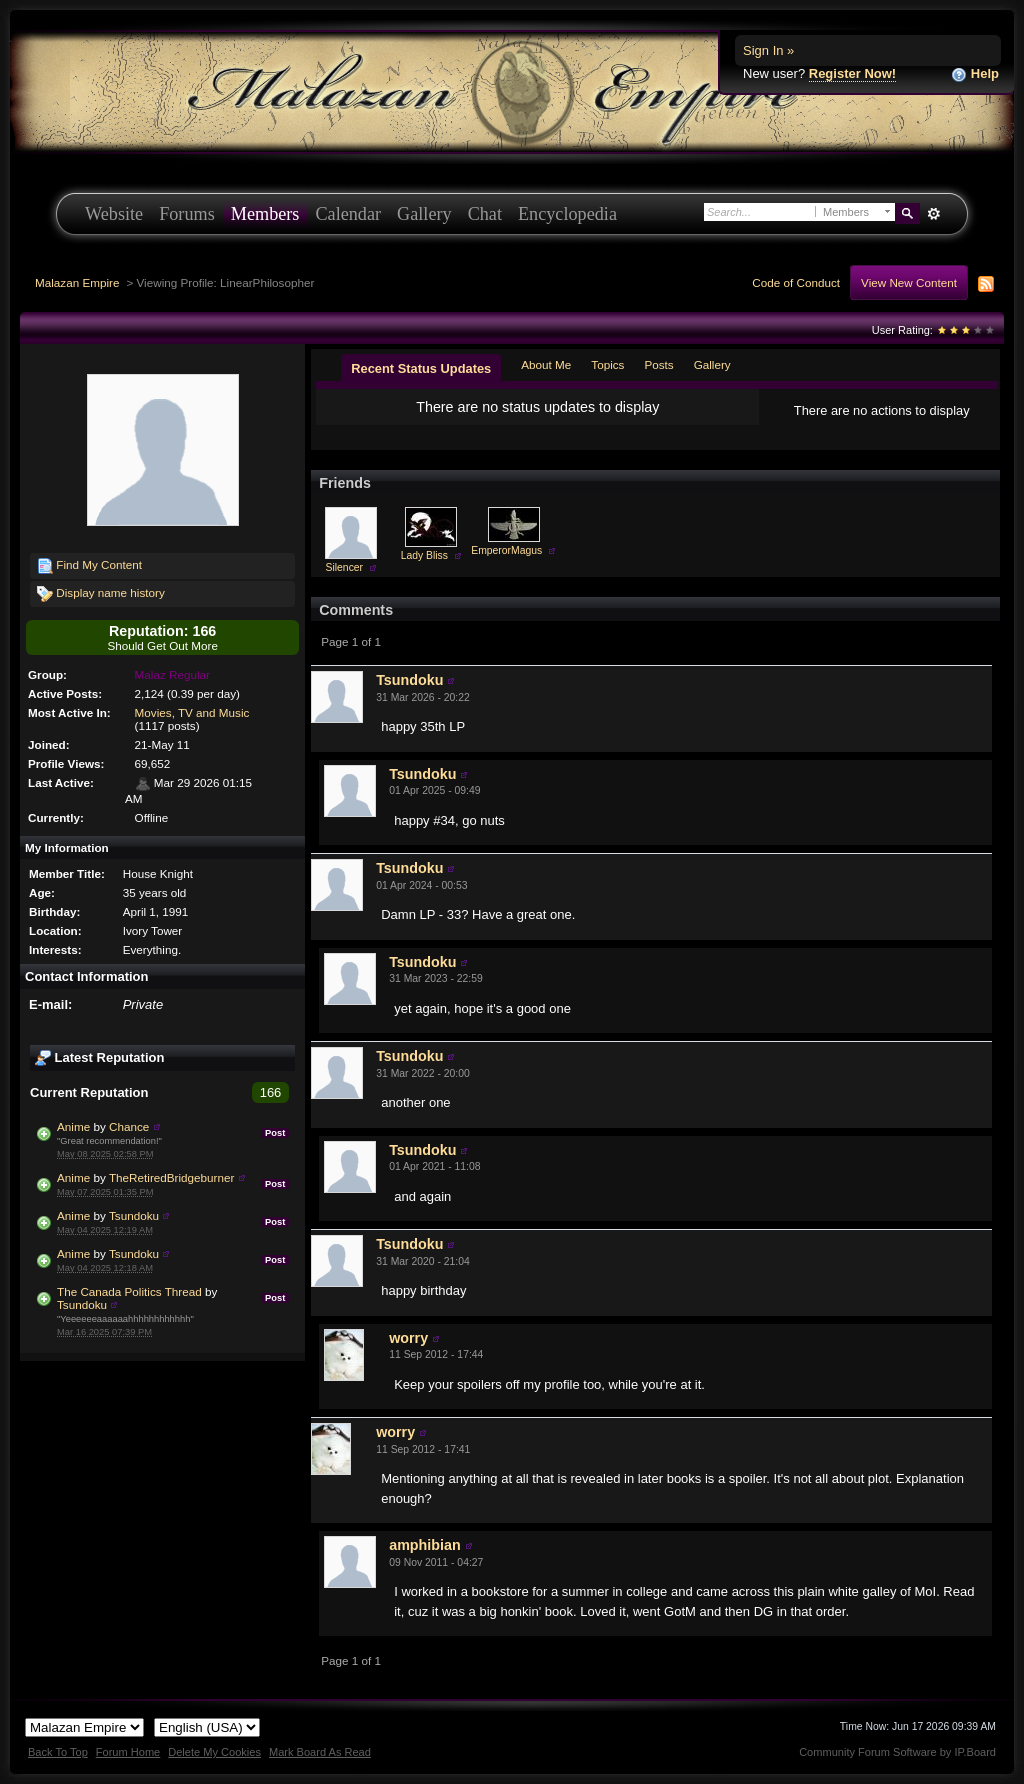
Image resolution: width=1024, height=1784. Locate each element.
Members (265, 214)
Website (114, 214)
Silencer (345, 567)
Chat (485, 214)
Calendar (348, 214)
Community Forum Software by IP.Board (897, 1752)
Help (975, 74)
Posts (658, 364)
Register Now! (852, 73)
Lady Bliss (424, 555)
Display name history (101, 594)
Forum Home (128, 1752)
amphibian (425, 1545)
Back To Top (58, 1752)
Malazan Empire (77, 282)
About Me (546, 364)
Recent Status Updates (421, 368)
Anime (73, 1126)
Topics (607, 364)
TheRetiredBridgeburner (171, 1177)
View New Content (909, 282)
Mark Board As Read (320, 1752)
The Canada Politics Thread (129, 1291)
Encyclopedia (567, 214)
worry (408, 1338)
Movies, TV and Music (192, 712)
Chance (129, 1126)
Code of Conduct (796, 282)
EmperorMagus (506, 550)
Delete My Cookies (214, 1752)
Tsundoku (134, 1215)
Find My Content (89, 566)
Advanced (933, 214)
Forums (187, 214)
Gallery (424, 214)
